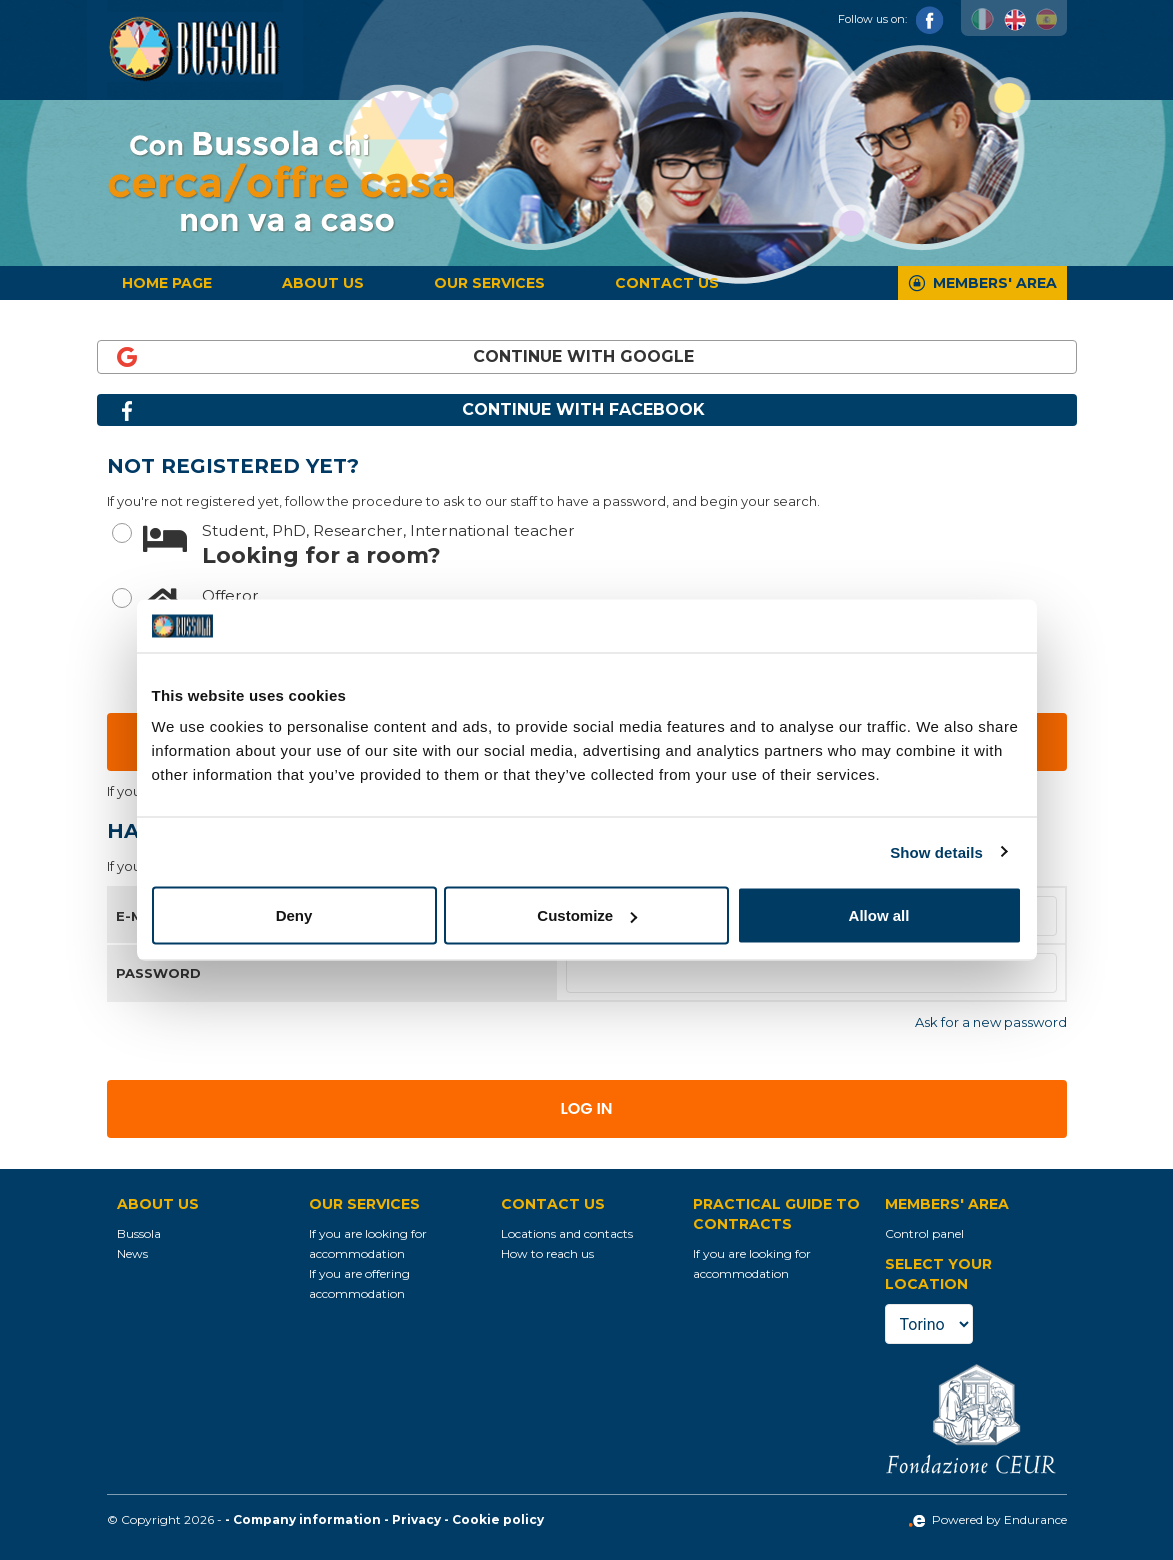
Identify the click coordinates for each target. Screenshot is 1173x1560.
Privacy (416, 1519)
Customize (587, 915)
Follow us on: (891, 19)
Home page (167, 283)
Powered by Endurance (987, 1519)
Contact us (667, 283)
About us (323, 283)
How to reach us (547, 1253)
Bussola (139, 1233)
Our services (489, 283)
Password (158, 973)
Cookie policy (498, 1519)
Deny (294, 915)
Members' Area (995, 283)
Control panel (924, 1233)
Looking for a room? (605, 543)
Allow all (879, 915)
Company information (307, 1519)
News (132, 1253)
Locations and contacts (567, 1233)
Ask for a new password (991, 1022)
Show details (936, 851)
